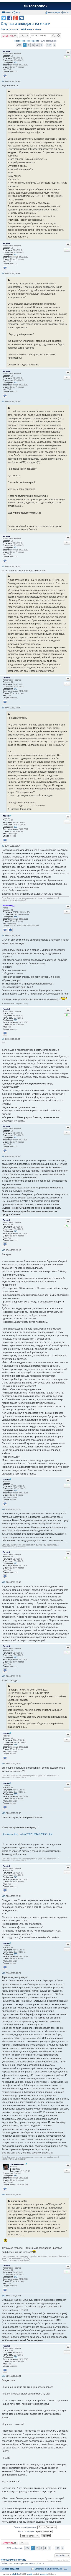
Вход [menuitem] (66, 12)
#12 (3, 1582)
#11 (3, 1509)
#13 (3, 1676)
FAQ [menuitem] (18, 12)
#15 (3, 1813)
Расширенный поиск (58, 35)
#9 (3, 1156)
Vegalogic (44, 2574)
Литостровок (35, 6)
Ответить (8, 35)
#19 (3, 2296)
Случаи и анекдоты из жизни (25, 24)
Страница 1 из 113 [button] (19, 45)
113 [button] (49, 45)
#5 (3, 708)
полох (6, 816)
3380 (16, 917)
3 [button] (33, 45)
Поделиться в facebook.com (9, 18)
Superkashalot (17, 2164)
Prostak (6, 51)
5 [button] (41, 45)
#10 (3, 1250)
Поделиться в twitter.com (3, 18)
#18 (3, 2195)
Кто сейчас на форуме (13, 2560)
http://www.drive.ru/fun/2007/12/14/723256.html (27, 1834)
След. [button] (54, 45)
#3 (3, 401)
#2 (3, 274)
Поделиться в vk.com (21, 18)
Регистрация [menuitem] (54, 12)
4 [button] (37, 45)
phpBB (29, 2574)
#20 (3, 2376)
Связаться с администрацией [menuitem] (48, 2569)
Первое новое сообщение (26, 41)
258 (15, 827)
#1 (3, 81)
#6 (3, 846)
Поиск (53, 35)
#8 (3, 1039)
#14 (3, 1764)
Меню (8, 12)
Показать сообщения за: (35, 2527)
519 (15, 2176)
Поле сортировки (35, 2531)
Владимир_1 (9, 905)
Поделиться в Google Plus (15, 18)
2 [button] (28, 45)
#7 (3, 936)
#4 (3, 566)
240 (15, 63)
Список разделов (10, 2569)
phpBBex (16, 2574)
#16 (3, 1896)
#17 (3, 1973)
